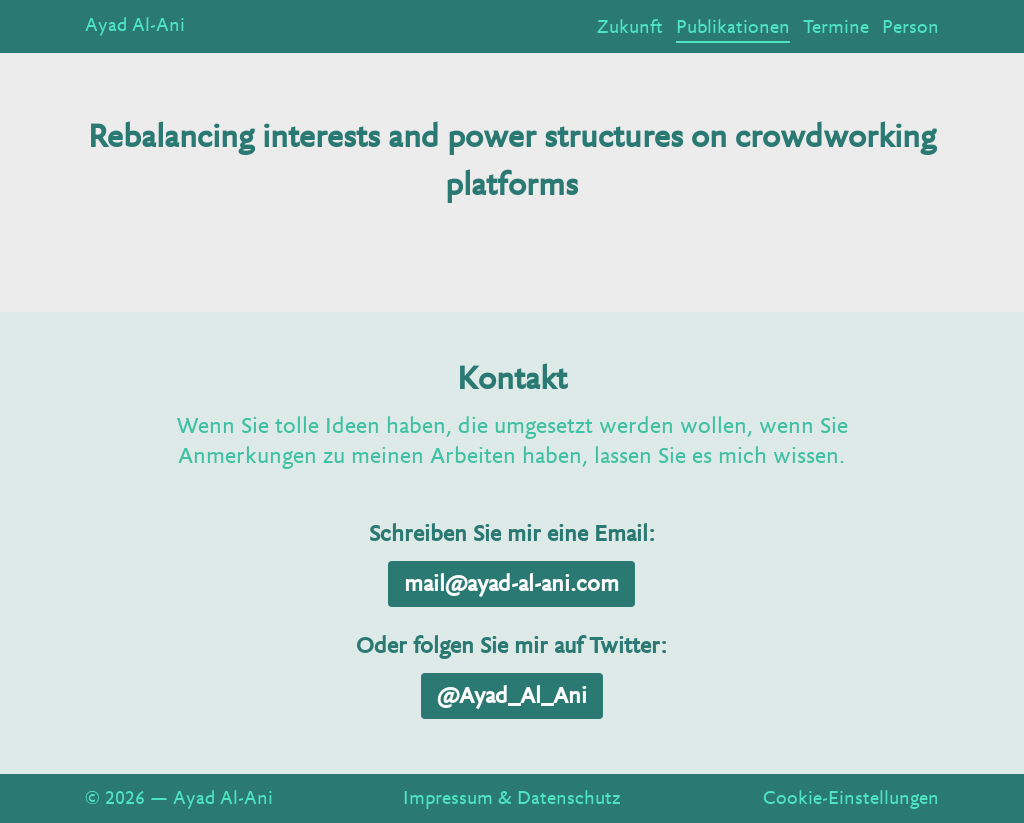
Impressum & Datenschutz (512, 798)
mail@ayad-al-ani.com (511, 584)
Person (910, 27)
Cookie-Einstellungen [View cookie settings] (851, 798)
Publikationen (733, 27)
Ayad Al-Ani (135, 25)
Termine (836, 27)
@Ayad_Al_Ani (512, 696)
